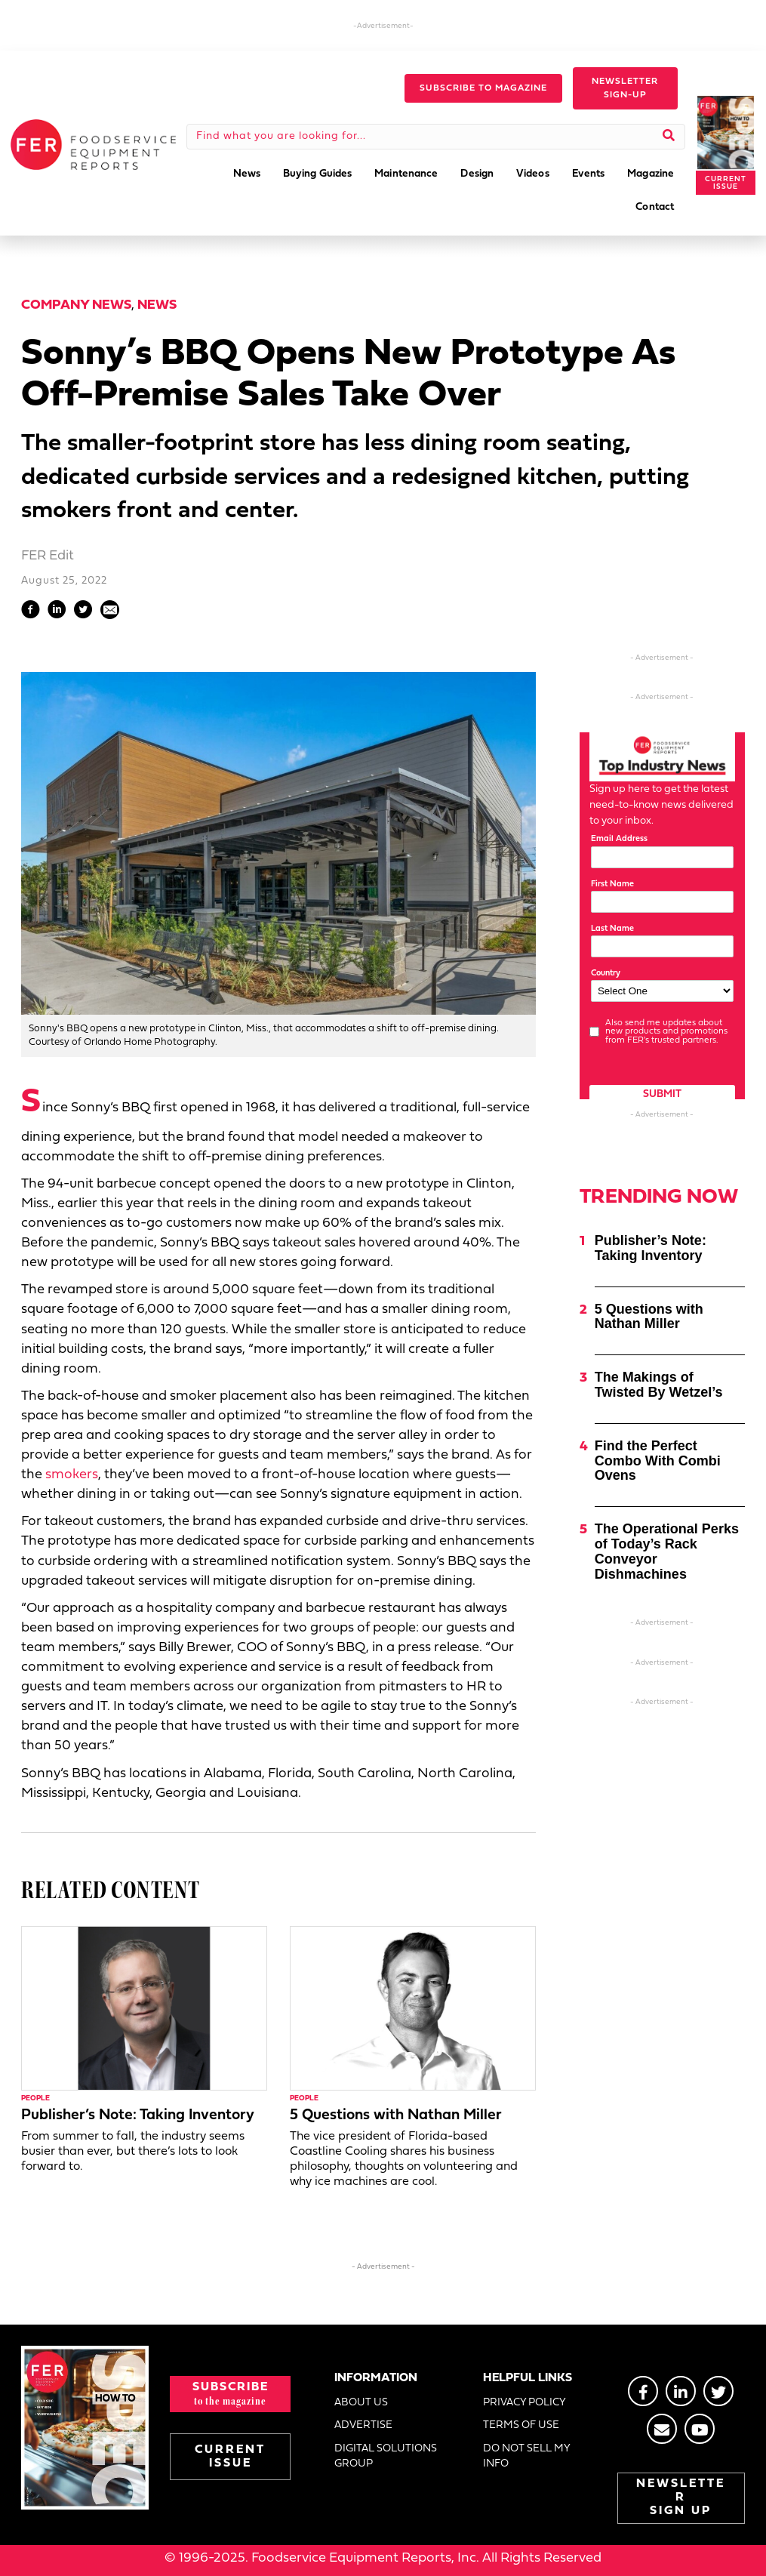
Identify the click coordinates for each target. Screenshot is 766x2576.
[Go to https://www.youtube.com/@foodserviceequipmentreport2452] (699, 2429)
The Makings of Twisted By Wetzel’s (659, 1385)
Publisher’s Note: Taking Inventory (137, 2115)
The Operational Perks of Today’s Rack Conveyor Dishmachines (667, 1551)
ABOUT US (361, 2402)
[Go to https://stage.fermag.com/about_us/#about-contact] (662, 2429)
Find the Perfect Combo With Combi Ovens (658, 1461)
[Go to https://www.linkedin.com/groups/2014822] (681, 2391)
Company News (76, 305)
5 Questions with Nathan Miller (396, 2115)
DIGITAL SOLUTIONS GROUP (385, 2456)
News (157, 305)
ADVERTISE (363, 2425)
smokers (71, 1475)
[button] (483, 88)
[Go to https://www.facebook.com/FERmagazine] (643, 2391)
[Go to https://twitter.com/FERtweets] (718, 2391)
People (35, 2098)
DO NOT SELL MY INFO (526, 2456)
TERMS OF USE (521, 2425)
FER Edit (47, 556)
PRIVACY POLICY (524, 2402)
